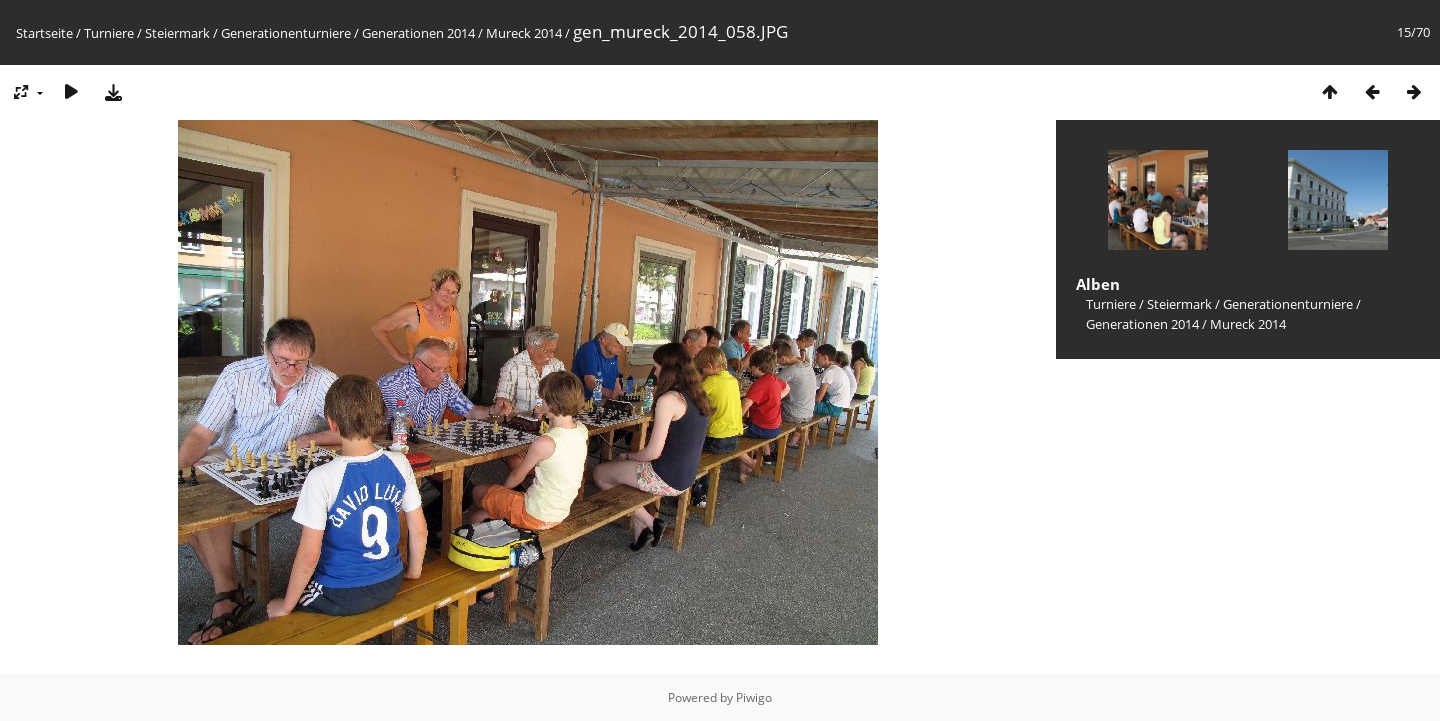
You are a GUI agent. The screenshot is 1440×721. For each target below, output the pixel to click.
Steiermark (177, 33)
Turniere (109, 33)
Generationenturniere (286, 33)
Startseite (44, 33)
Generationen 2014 (418, 33)
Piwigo (754, 697)
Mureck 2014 (524, 33)
